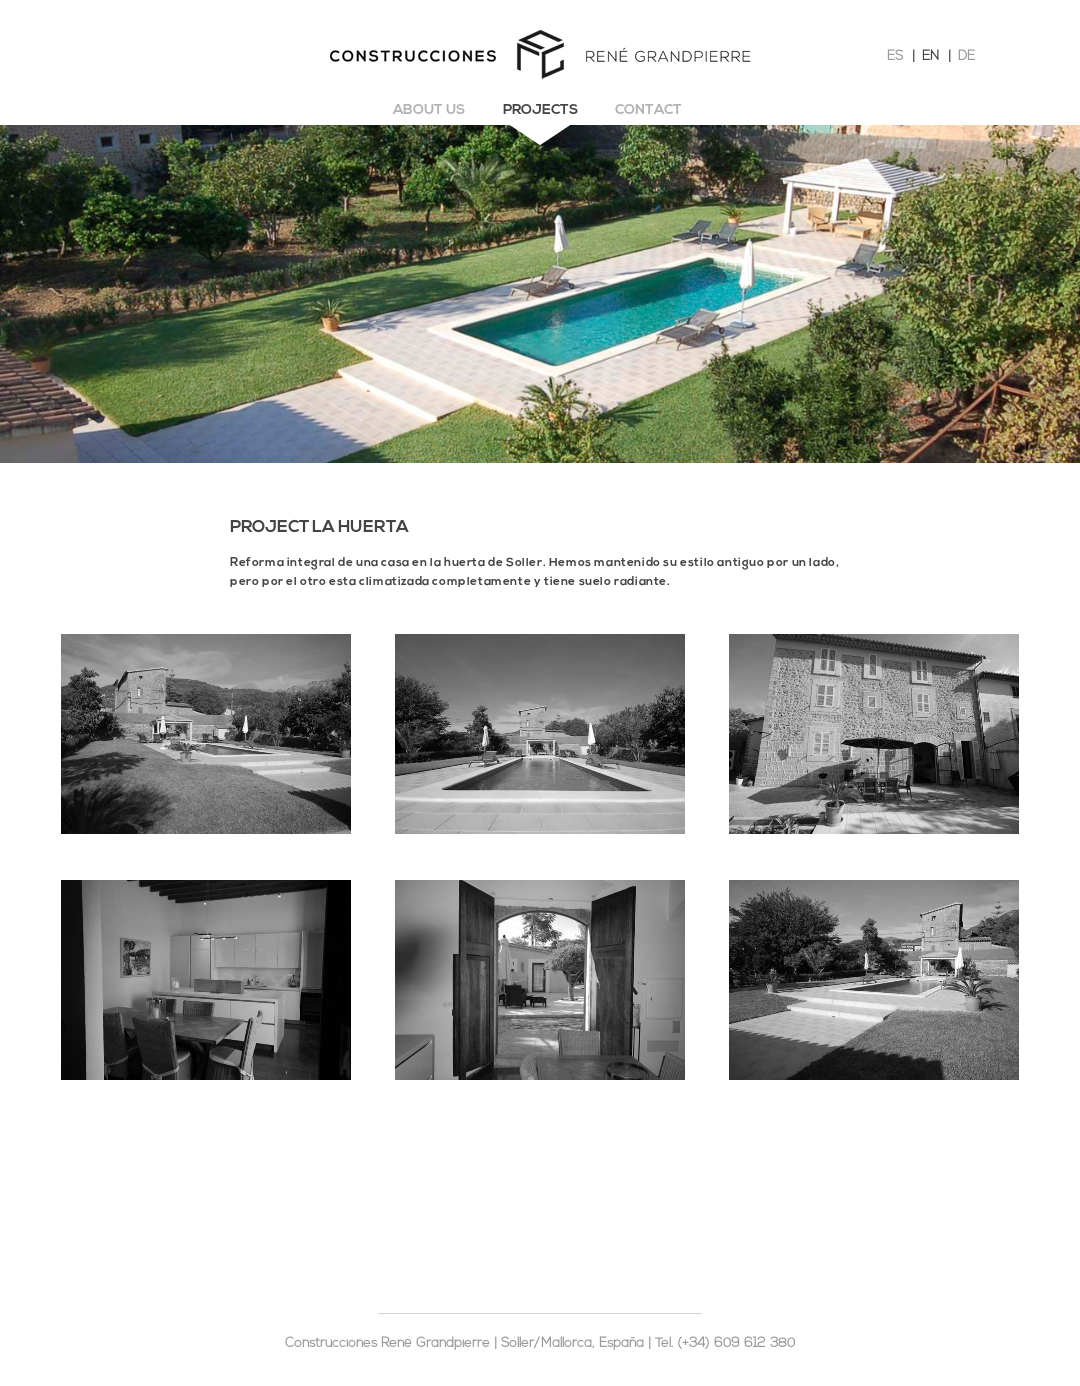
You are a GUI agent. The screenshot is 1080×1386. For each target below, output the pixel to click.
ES (895, 56)
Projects (540, 110)
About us (429, 110)
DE (966, 56)
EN (930, 56)
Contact (648, 110)
